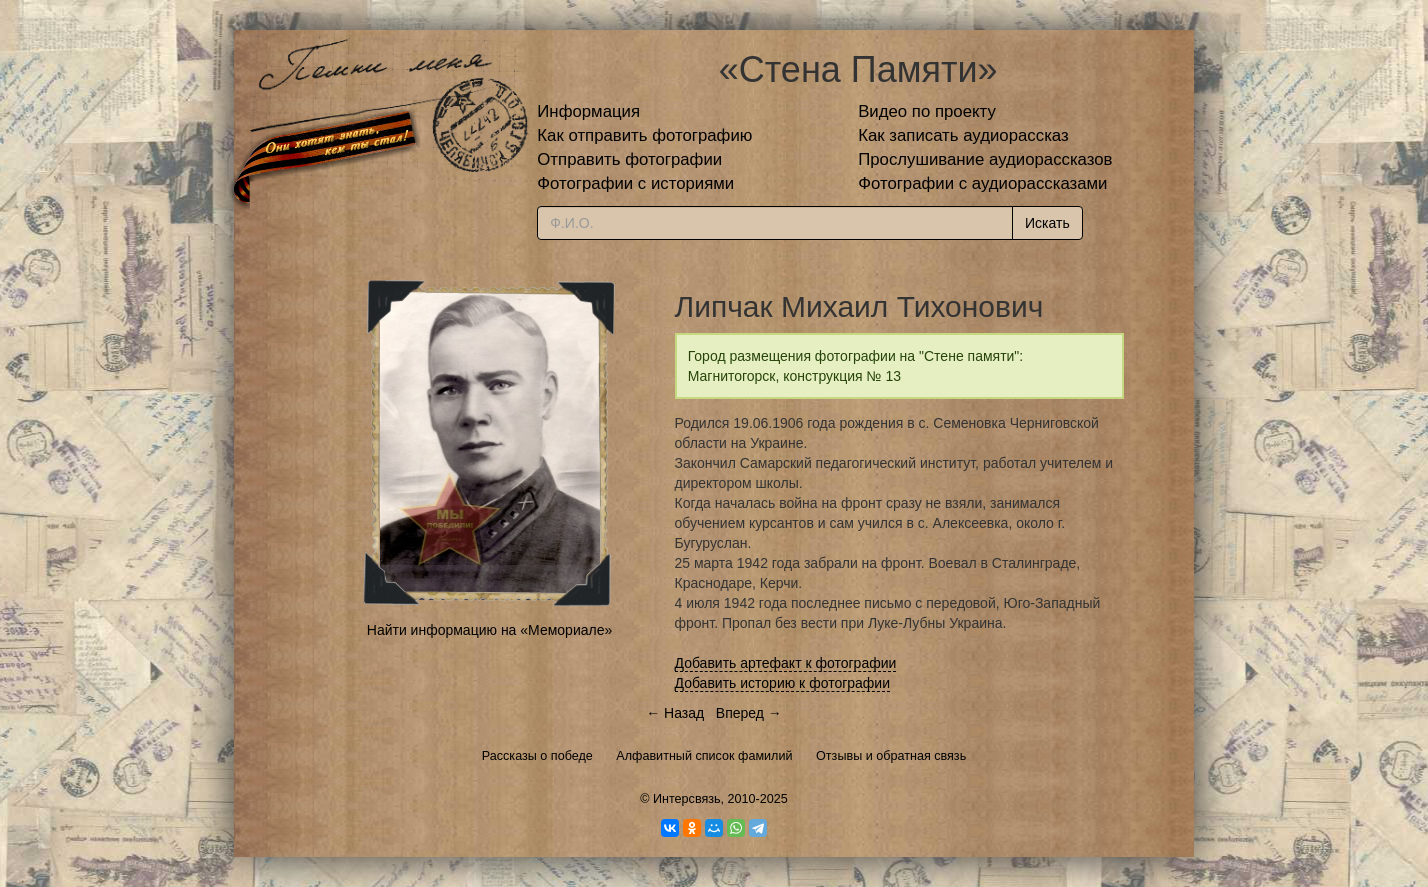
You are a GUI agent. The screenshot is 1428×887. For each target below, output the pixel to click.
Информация (588, 111)
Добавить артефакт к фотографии (786, 663)
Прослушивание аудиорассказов (985, 159)
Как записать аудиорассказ (963, 135)
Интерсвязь (687, 799)
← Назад (675, 713)
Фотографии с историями (635, 183)
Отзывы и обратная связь (891, 756)
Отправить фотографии (629, 159)
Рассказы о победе (537, 756)
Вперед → (749, 713)
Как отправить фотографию (644, 135)
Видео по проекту (927, 111)
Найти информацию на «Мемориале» (489, 630)
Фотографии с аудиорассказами (982, 183)
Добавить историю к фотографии (783, 683)
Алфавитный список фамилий (704, 756)
